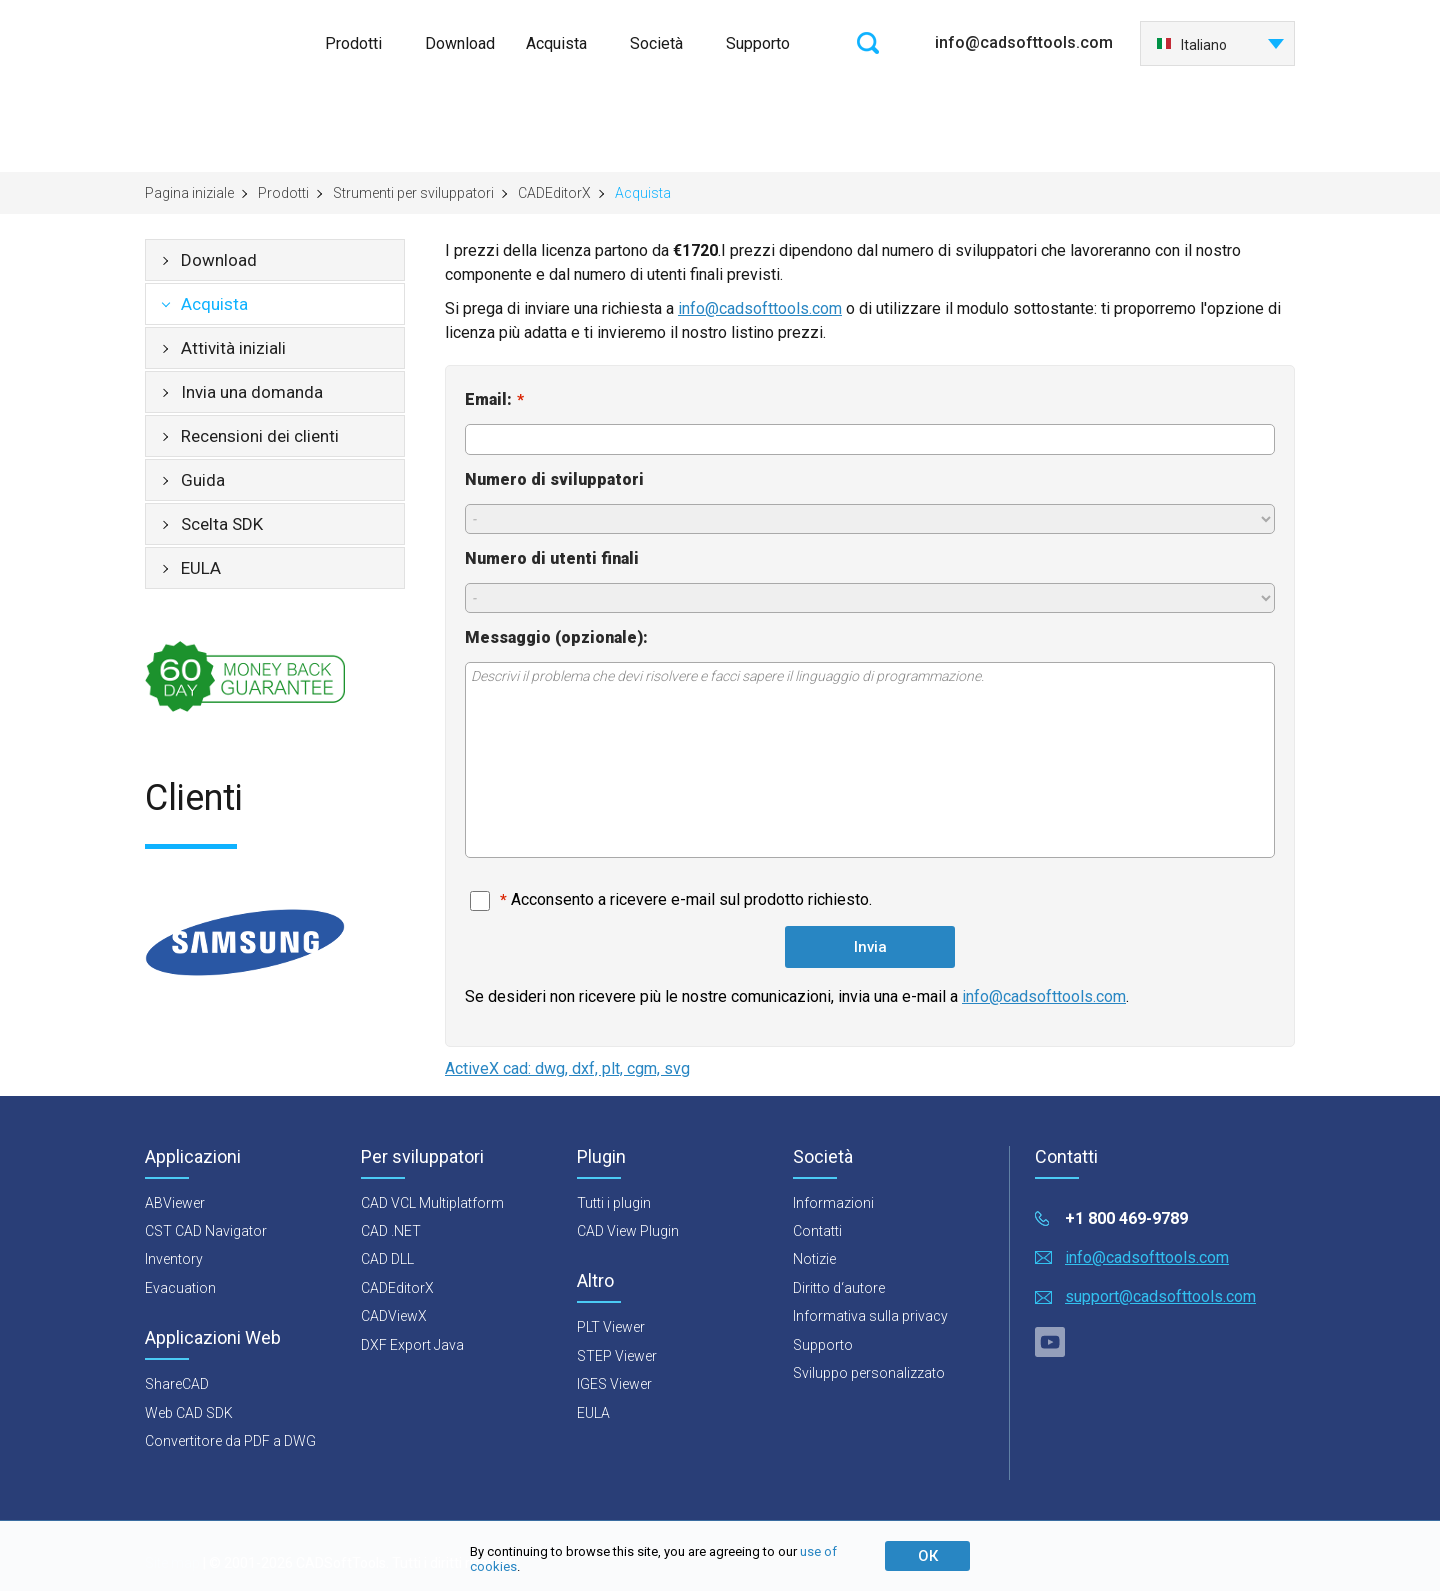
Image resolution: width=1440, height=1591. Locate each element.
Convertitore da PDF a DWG (230, 1441)
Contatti (817, 1231)
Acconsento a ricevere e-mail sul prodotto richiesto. (686, 899)
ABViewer (175, 1203)
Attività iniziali (233, 348)
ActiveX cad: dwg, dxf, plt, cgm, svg (567, 1068)
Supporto (758, 43)
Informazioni (833, 1203)
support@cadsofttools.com (1160, 1296)
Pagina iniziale (189, 193)
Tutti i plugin (614, 1203)
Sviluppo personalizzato (869, 1373)
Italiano (1191, 45)
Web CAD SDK (189, 1413)
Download (460, 43)
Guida (203, 480)
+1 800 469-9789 (1126, 1218)
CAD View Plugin (628, 1231)
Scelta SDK (222, 524)
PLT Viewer (611, 1327)
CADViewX (394, 1316)
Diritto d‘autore (839, 1288)
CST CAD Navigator (206, 1231)
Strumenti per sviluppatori (413, 193)
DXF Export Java (412, 1345)
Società (656, 43)
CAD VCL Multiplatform (432, 1203)
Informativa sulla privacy (870, 1316)
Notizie (814, 1259)
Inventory (174, 1259)
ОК (928, 1556)
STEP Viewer (617, 1356)
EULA (201, 568)
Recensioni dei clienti (260, 436)
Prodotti (353, 43)
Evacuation (180, 1288)
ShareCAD (177, 1384)
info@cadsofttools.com (1024, 42)
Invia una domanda (252, 392)
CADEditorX (554, 193)
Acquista (556, 43)
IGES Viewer (614, 1384)
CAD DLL (387, 1259)
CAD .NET (391, 1231)
